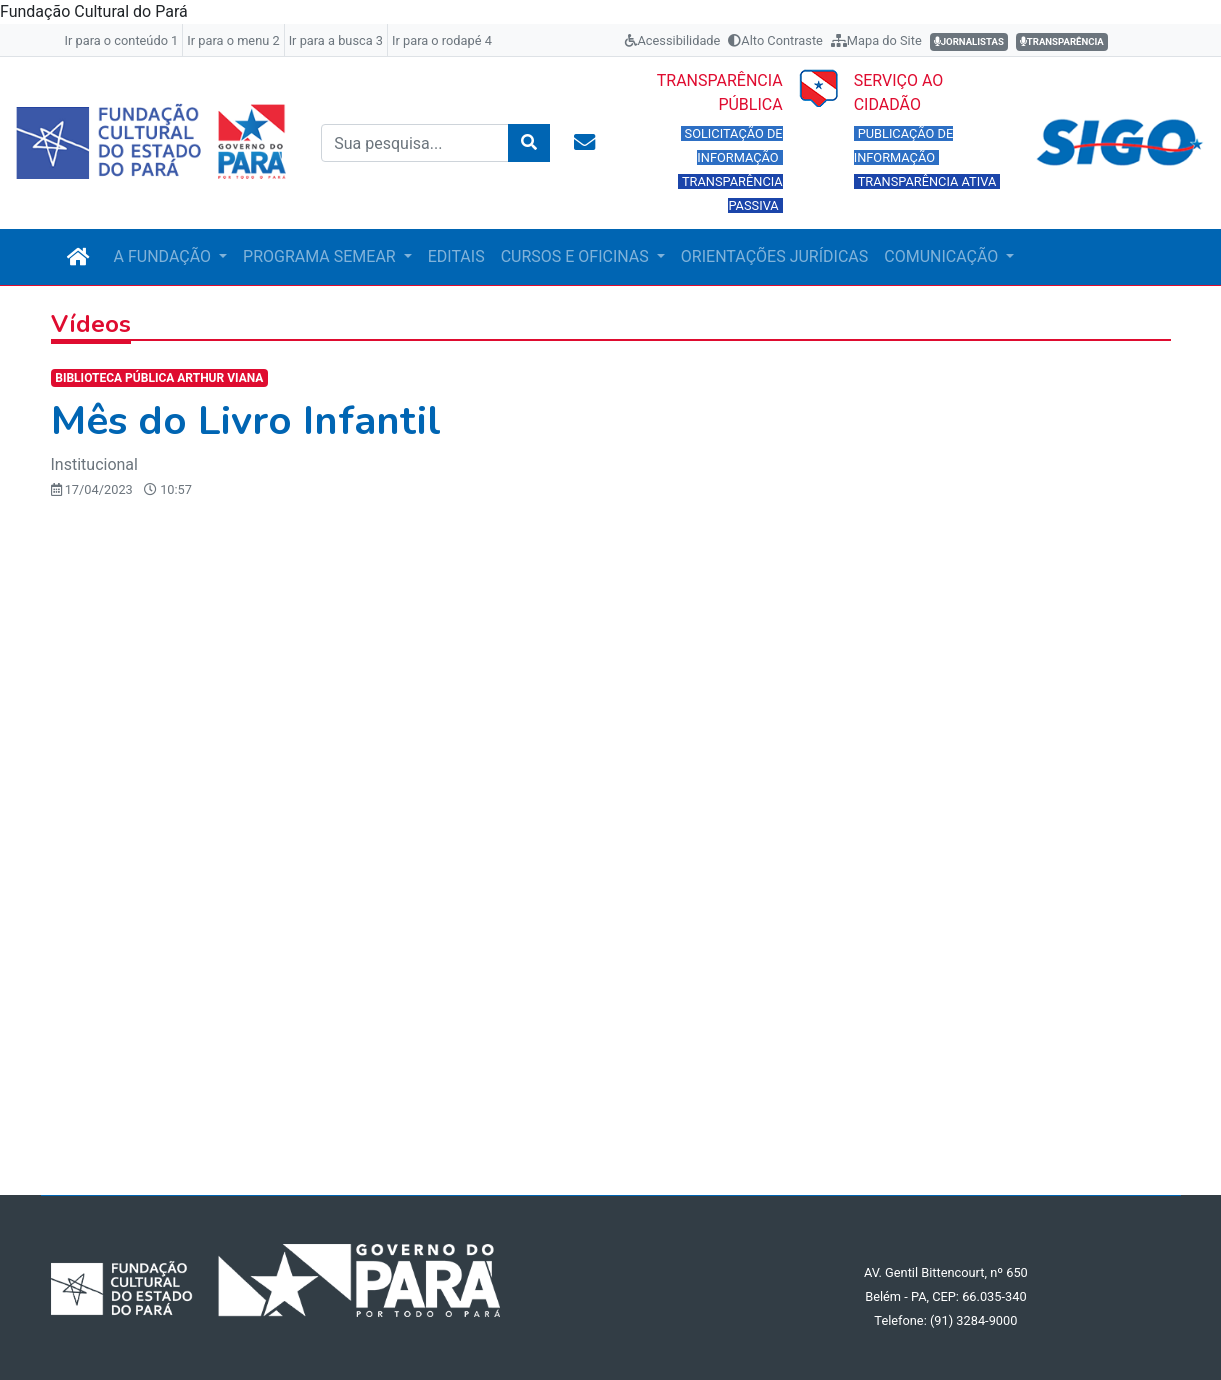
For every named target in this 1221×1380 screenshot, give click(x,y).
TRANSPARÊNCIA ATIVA (927, 181)
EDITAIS (456, 256)
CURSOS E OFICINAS (577, 256)
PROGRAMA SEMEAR (321, 256)
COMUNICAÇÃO (943, 256)
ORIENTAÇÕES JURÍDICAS (774, 256)
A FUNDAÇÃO (164, 256)
